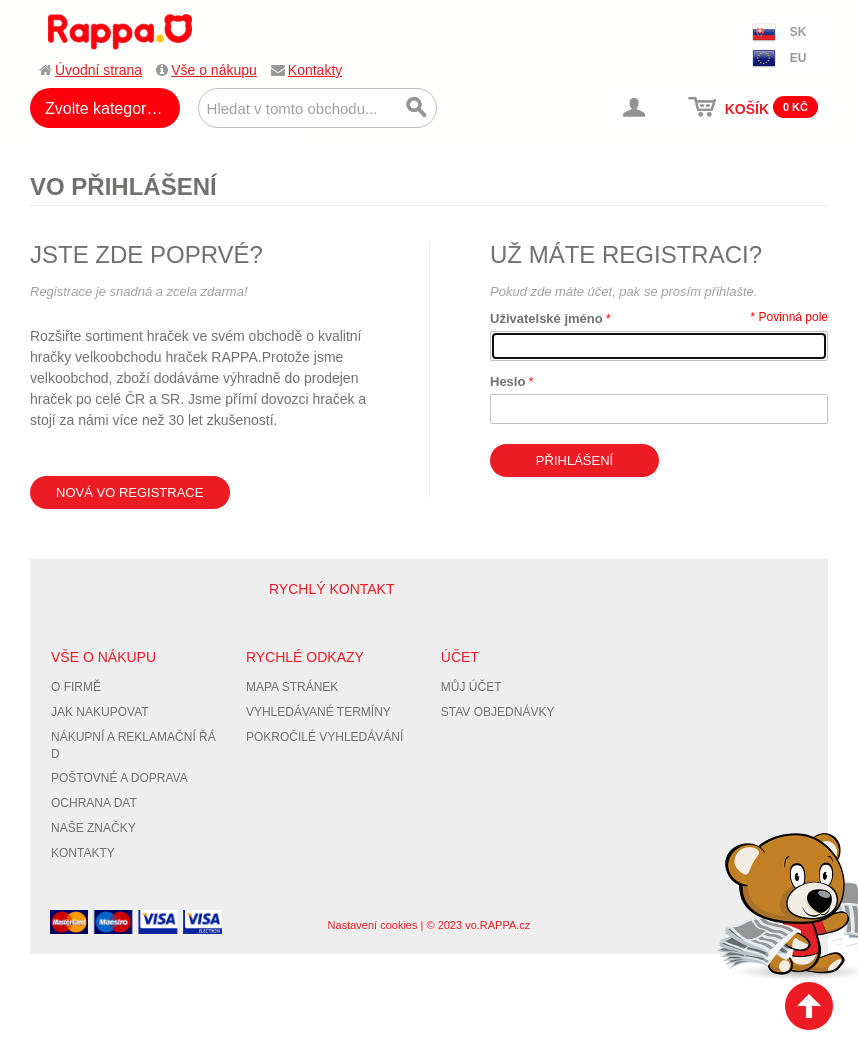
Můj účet (471, 687)
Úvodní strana (98, 70)
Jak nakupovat (100, 712)
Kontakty (315, 70)
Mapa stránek (292, 687)
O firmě (76, 687)
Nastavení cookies (373, 925)
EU (798, 58)
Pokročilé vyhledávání (324, 737)
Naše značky (93, 828)
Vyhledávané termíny (318, 712)
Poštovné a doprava (119, 778)
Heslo (507, 381)
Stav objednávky (498, 712)
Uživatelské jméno (546, 318)
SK (798, 32)
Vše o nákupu (214, 70)
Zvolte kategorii (99, 108)
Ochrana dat (94, 803)
